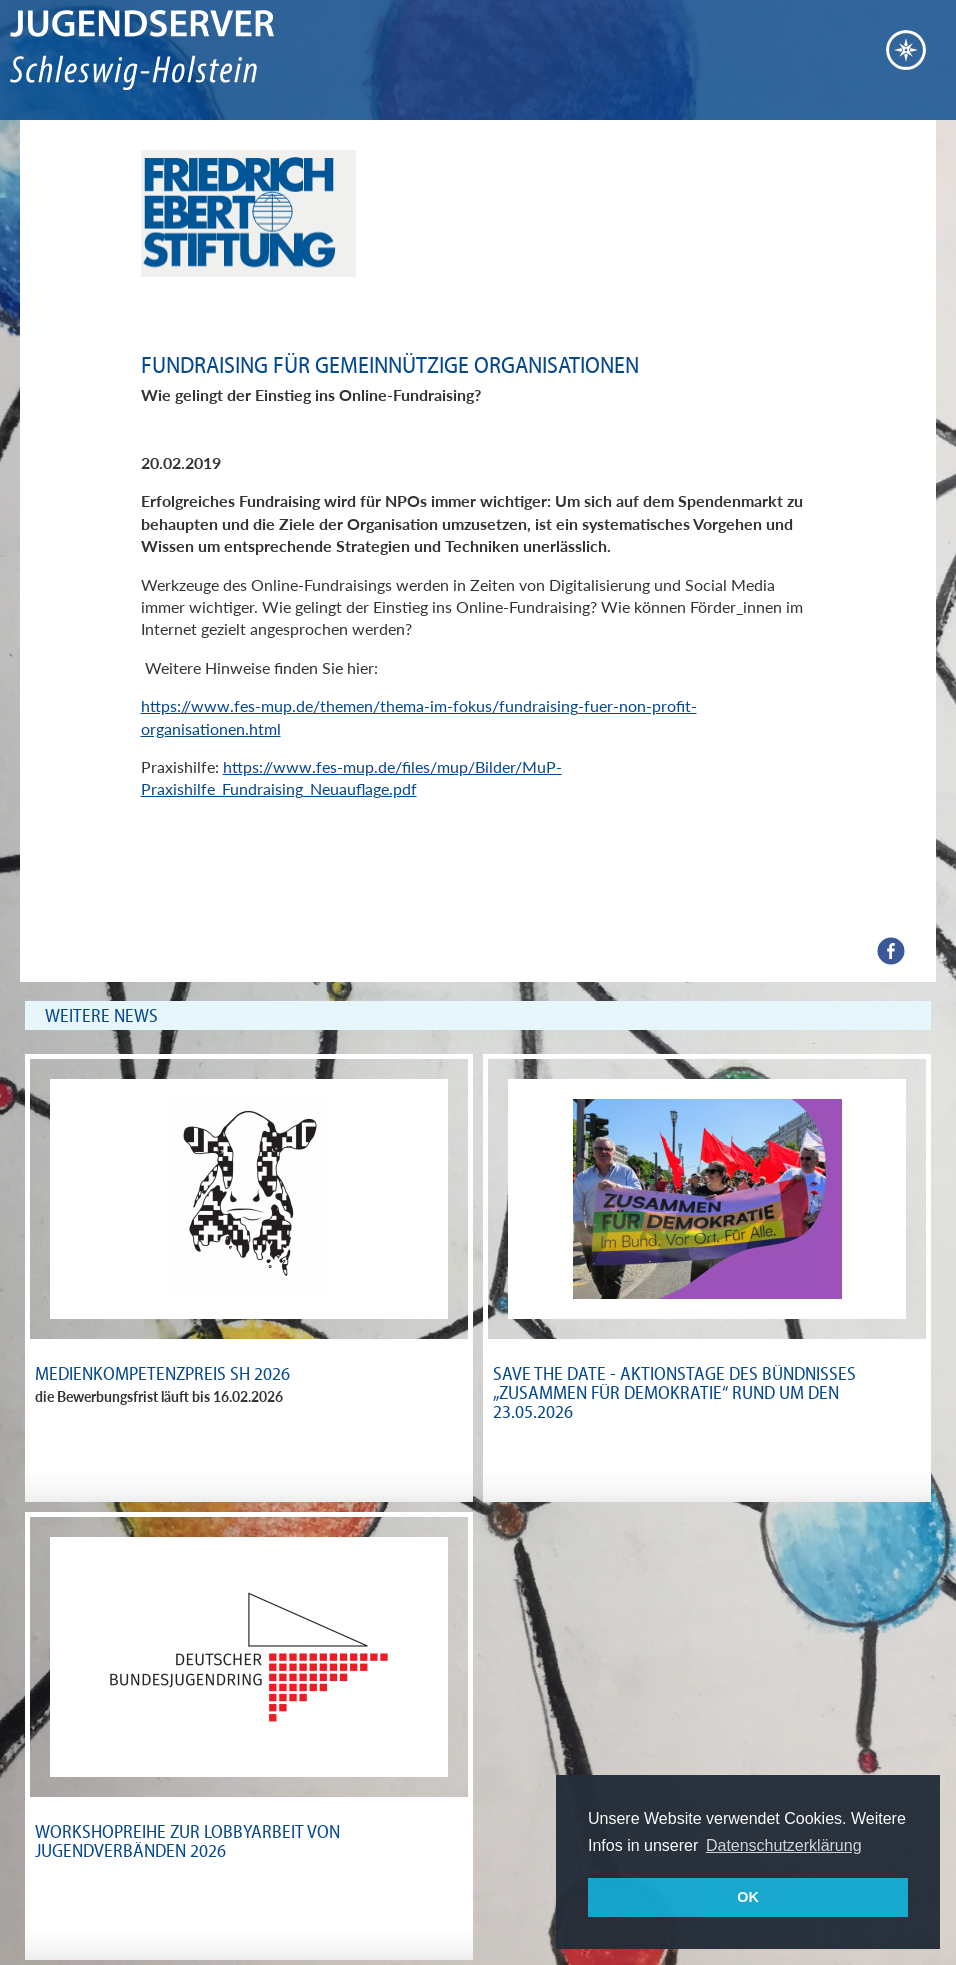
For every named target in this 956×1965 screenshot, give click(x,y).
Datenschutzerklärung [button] (784, 1845)
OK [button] (748, 1897)
